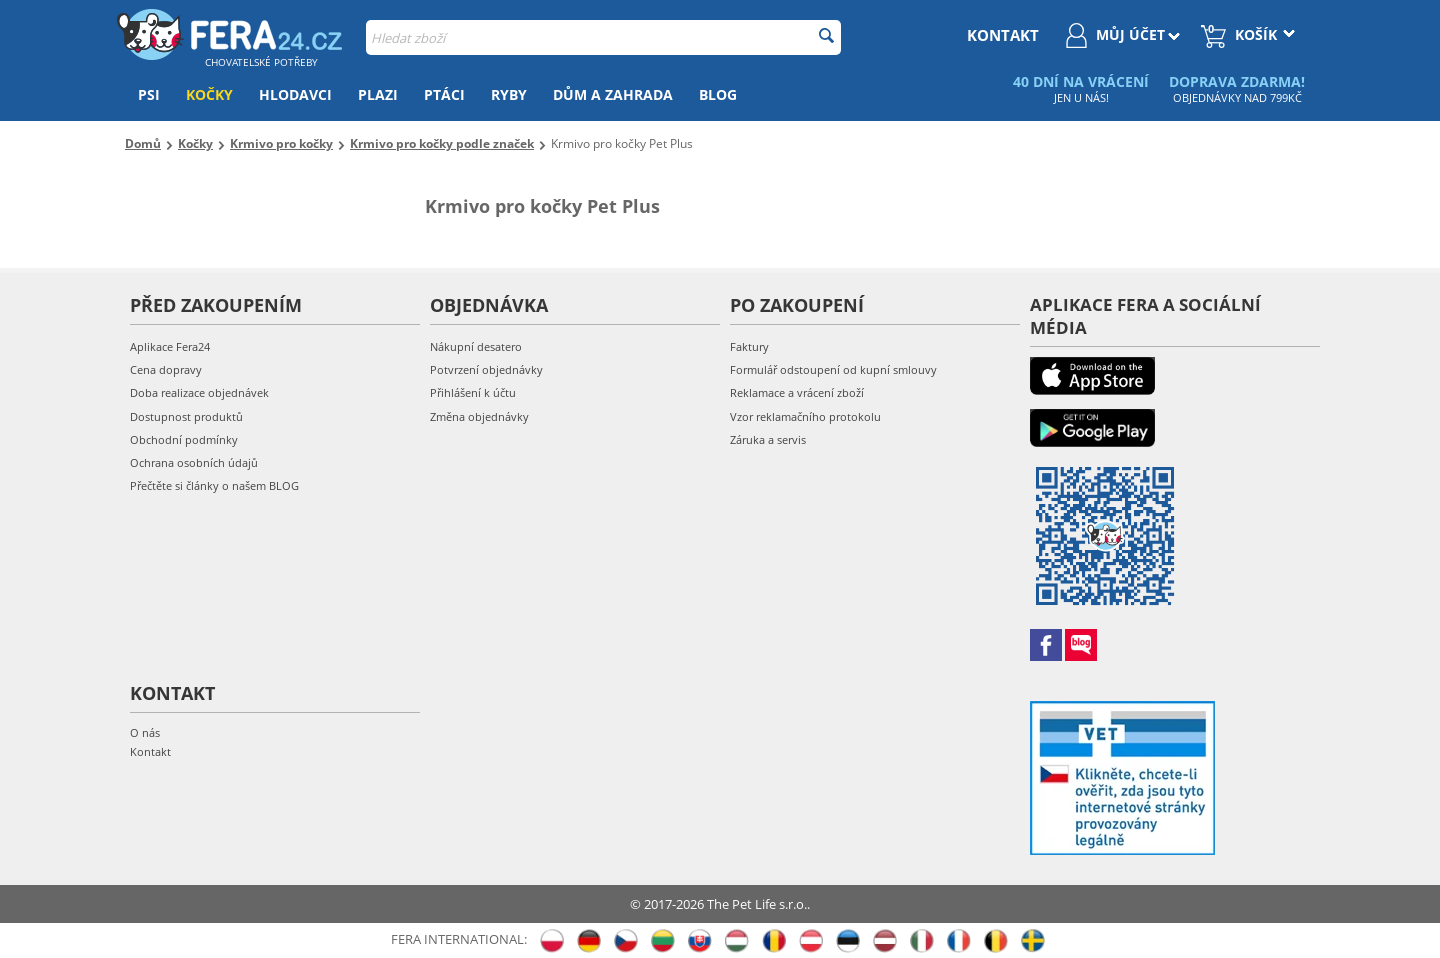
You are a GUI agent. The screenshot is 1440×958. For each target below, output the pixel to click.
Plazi (378, 94)
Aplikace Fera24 (170, 346)
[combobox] (603, 37)
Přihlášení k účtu (473, 392)
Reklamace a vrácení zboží (797, 392)
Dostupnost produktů (186, 416)
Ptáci (444, 94)
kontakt (1003, 35)
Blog (718, 94)
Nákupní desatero (476, 346)
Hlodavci (295, 94)
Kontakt (150, 751)
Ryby (509, 94)
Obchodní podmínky (184, 439)
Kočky (209, 94)
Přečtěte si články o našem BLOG (214, 485)
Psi (149, 94)
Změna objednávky (479, 416)
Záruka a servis (768, 439)
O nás (145, 732)
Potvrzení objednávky (486, 369)
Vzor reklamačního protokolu (805, 416)
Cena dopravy (166, 369)
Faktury (749, 346)
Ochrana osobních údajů (194, 462)
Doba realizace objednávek (199, 392)
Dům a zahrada (613, 94)
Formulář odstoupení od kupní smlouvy (833, 369)
